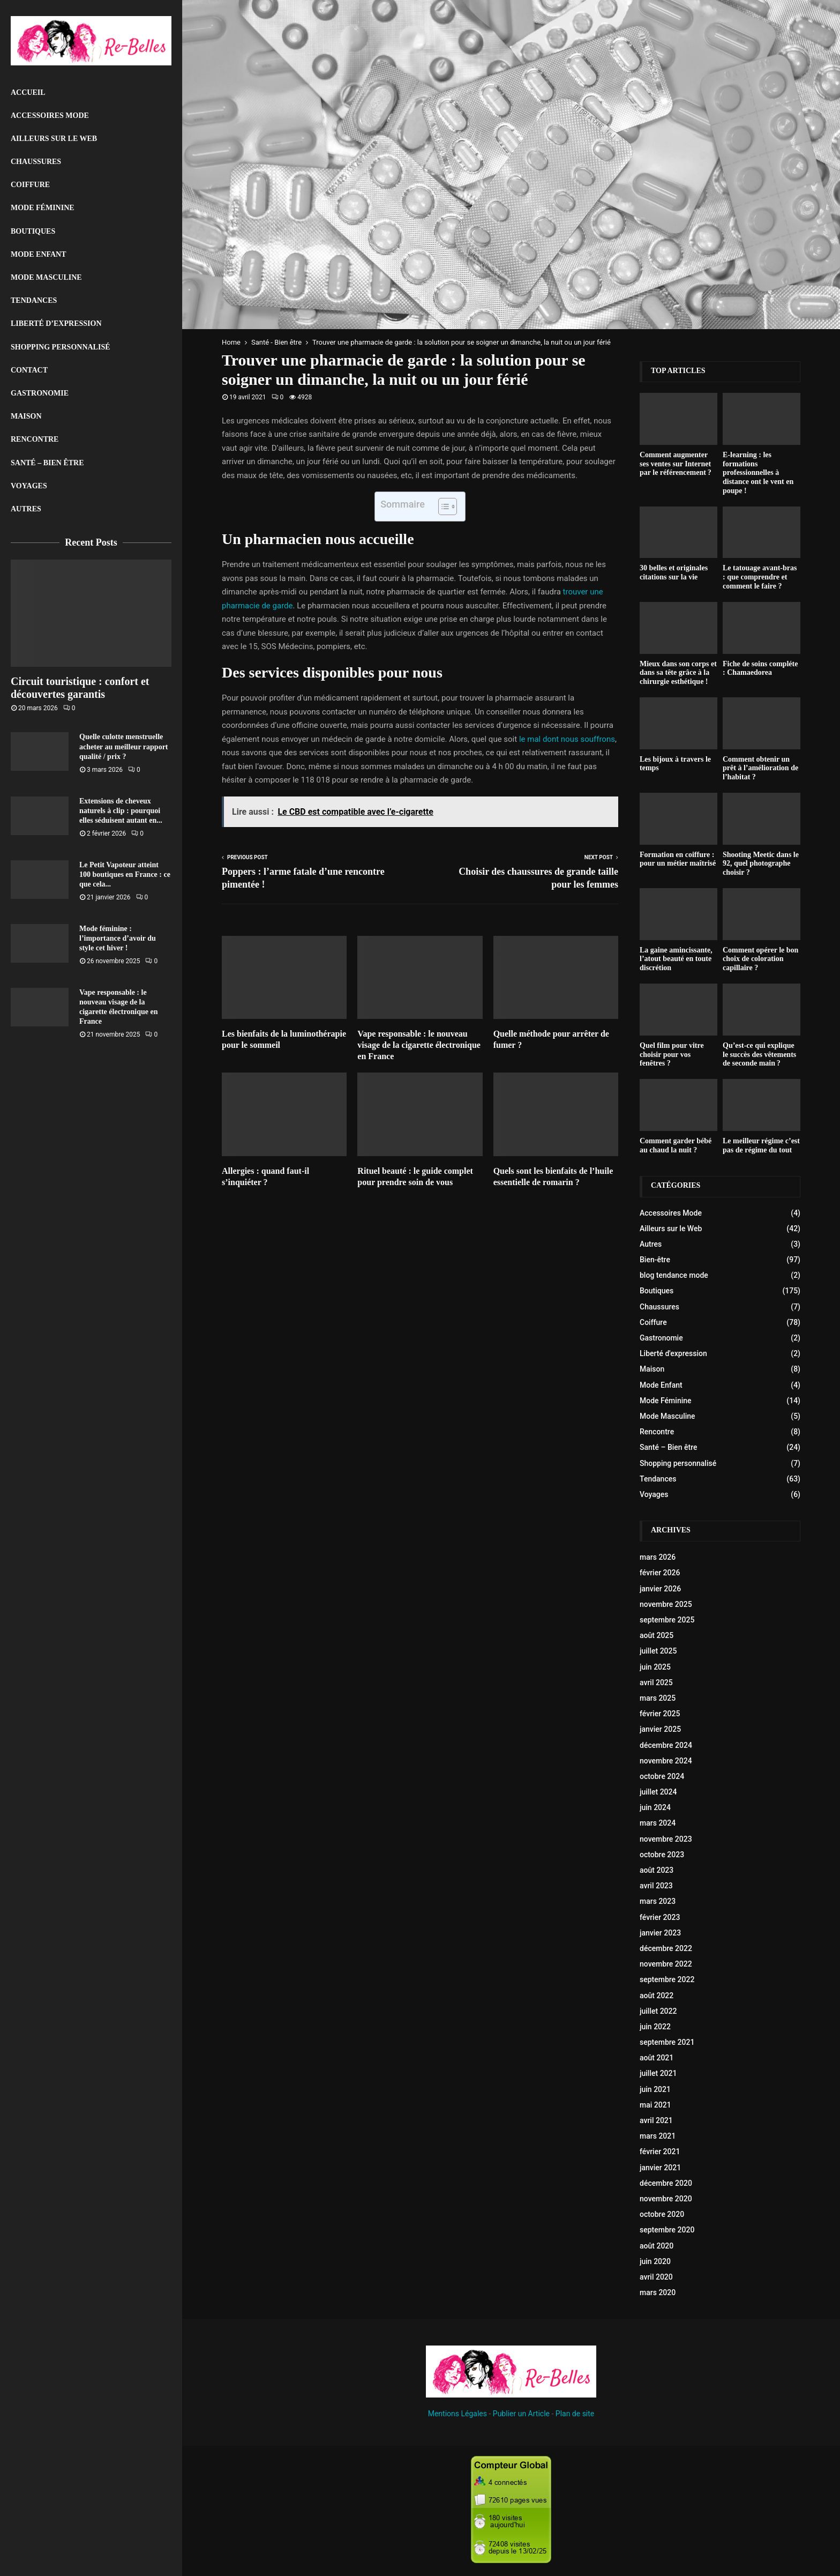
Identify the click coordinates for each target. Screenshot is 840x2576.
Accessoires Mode (50, 115)
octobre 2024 (662, 1776)
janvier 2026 (660, 1588)
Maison (26, 416)
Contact (29, 370)
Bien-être (655, 1259)
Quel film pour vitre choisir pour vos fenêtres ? (672, 1054)
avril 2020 (656, 2277)
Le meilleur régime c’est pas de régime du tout (761, 1145)
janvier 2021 (660, 2167)
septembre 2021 (667, 2042)
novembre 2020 (666, 2198)
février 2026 (660, 1572)
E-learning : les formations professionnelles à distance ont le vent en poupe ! (758, 473)
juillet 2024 (658, 1792)
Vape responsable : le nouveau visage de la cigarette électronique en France (419, 1045)
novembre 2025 (666, 1604)
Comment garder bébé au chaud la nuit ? (675, 1145)
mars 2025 (658, 1698)
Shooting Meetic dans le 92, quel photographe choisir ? (761, 864)
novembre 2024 (666, 1760)
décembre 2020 (666, 2183)
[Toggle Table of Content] (442, 506)
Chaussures (36, 162)
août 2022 (656, 1995)
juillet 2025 (658, 1651)
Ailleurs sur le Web (54, 139)
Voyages (29, 486)
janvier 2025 (660, 1729)
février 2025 (660, 1713)
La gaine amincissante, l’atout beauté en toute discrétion (676, 959)
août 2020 (656, 2246)
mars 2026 (658, 1557)
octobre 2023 (662, 1854)
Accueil (28, 92)
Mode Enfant (38, 254)
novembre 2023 (666, 1839)
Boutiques (33, 231)
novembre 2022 (666, 1964)
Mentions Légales (457, 2413)
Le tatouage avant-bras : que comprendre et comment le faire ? (760, 577)
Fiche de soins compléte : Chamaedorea (760, 668)
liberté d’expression (56, 323)
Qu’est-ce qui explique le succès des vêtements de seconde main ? (759, 1054)
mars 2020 (658, 2292)
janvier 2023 (660, 1933)
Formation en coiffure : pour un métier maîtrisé (678, 859)
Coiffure (30, 185)
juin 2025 (655, 1667)
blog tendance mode (674, 1275)
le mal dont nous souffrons (567, 739)
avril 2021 (656, 2120)
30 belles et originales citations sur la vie (674, 572)
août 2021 (656, 2057)
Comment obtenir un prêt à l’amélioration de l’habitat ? (760, 768)
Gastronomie (40, 393)
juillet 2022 (658, 2011)
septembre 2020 (667, 2229)
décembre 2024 (666, 1745)
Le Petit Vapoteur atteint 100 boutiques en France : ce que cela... (124, 874)
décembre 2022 (666, 1948)
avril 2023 (656, 1885)
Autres (26, 509)
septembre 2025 (667, 1619)
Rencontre (34, 439)
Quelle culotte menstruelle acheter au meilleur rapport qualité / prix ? (123, 746)
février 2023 (660, 1917)
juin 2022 (655, 2026)
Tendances (34, 300)
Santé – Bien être (47, 463)
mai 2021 (655, 2105)
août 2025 (656, 1635)
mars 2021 (658, 2136)
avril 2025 (656, 1682)
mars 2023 (658, 1901)
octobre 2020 (662, 2214)
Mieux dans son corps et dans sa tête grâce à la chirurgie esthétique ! (678, 673)
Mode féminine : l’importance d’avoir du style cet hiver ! (117, 938)
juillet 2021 (658, 2073)
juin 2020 (655, 2261)
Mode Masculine (46, 277)
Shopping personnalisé (60, 347)
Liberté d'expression (673, 1353)
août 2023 (656, 1870)
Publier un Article (521, 2413)
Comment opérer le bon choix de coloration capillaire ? (760, 959)
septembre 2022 (667, 1979)
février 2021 (660, 2151)
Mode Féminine (42, 208)
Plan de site (575, 2413)
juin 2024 (655, 1807)
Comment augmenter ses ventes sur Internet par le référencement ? (675, 464)
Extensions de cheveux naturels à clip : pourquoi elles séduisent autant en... (120, 810)
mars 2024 (658, 1823)
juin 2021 (655, 2089)
